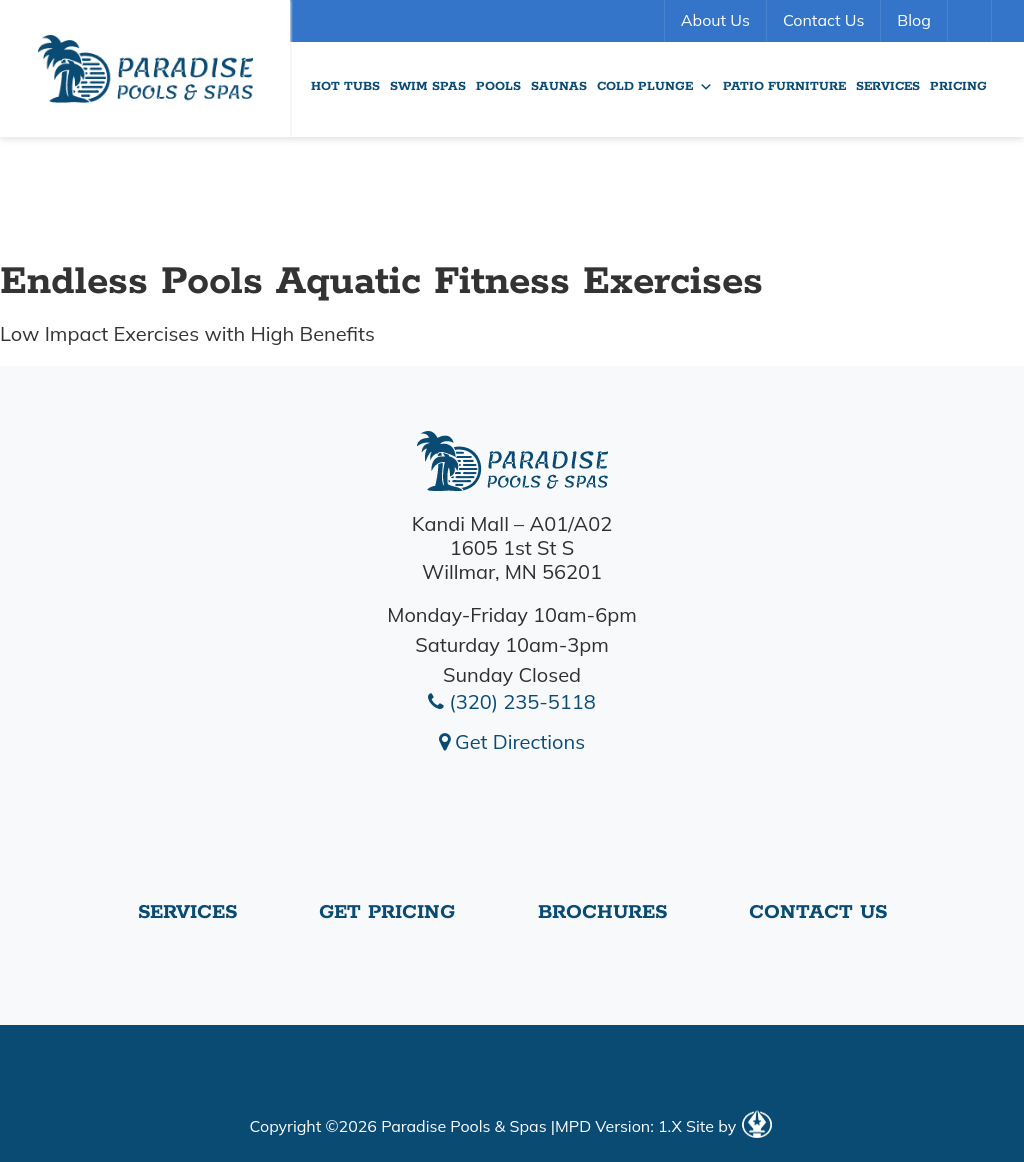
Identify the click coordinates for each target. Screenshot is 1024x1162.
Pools (498, 86)
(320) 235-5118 (512, 701)
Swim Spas (428, 86)
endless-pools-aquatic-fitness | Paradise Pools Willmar (145, 68)
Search (972, 21)
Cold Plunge (655, 87)
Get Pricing (387, 912)
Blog (913, 20)
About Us (715, 20)
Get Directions (512, 741)
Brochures (602, 912)
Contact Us (823, 20)
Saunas (559, 86)
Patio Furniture (784, 86)
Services (888, 86)
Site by (729, 1126)
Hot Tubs (345, 86)
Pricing (958, 86)
